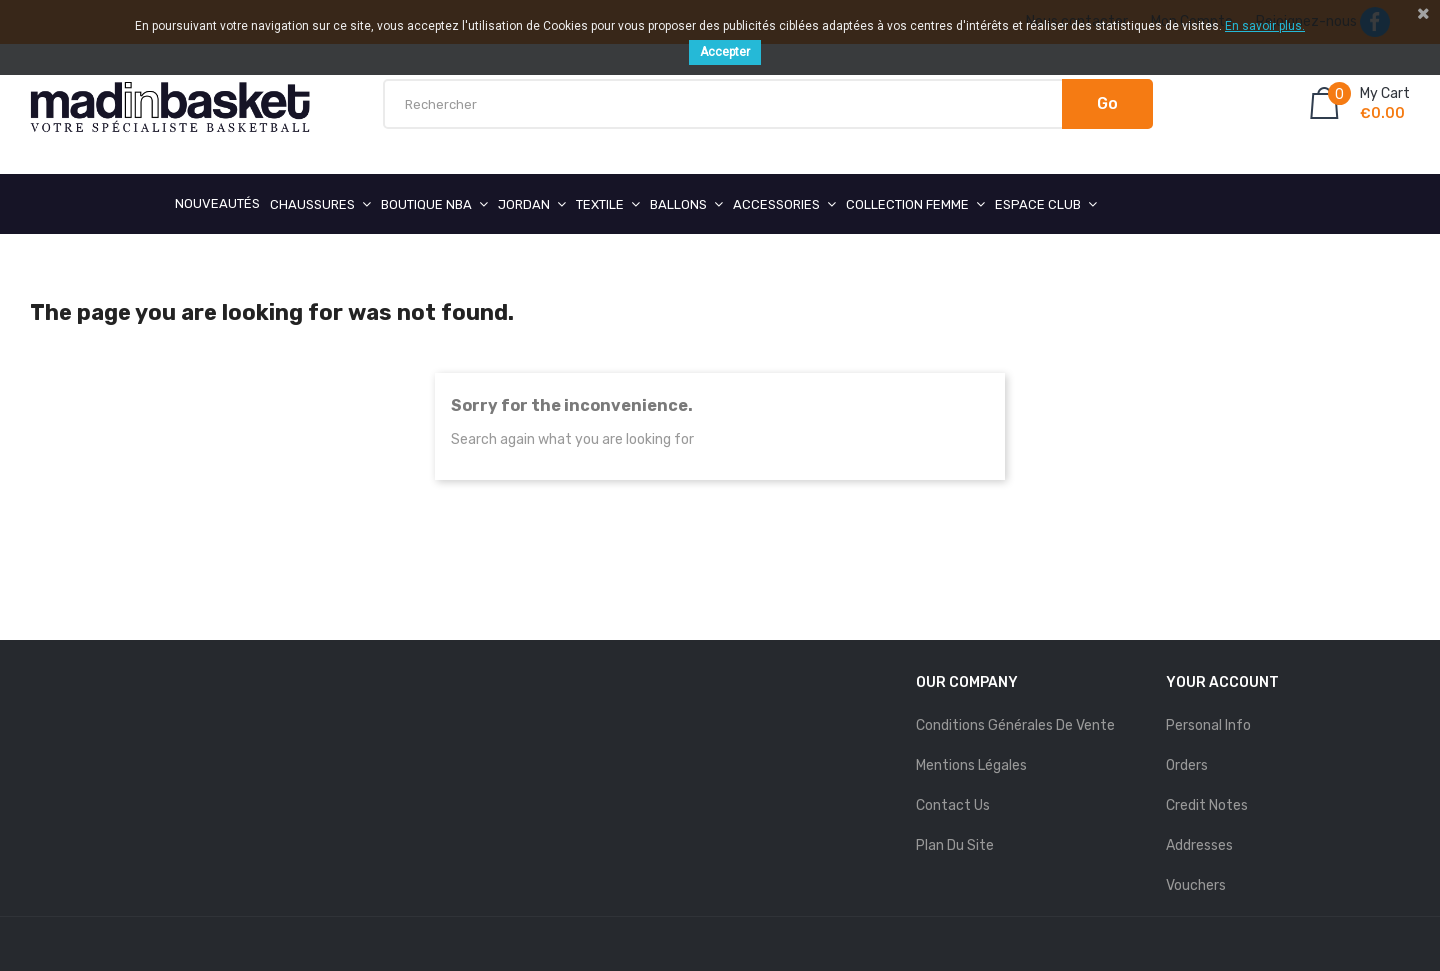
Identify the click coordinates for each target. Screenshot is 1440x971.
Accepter (725, 52)
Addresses (1199, 845)
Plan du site (955, 845)
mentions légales (971, 765)
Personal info (1208, 725)
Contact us (953, 805)
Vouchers (1196, 885)
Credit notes (1207, 805)
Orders (1187, 765)
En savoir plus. (1265, 26)
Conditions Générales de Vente (1015, 725)
